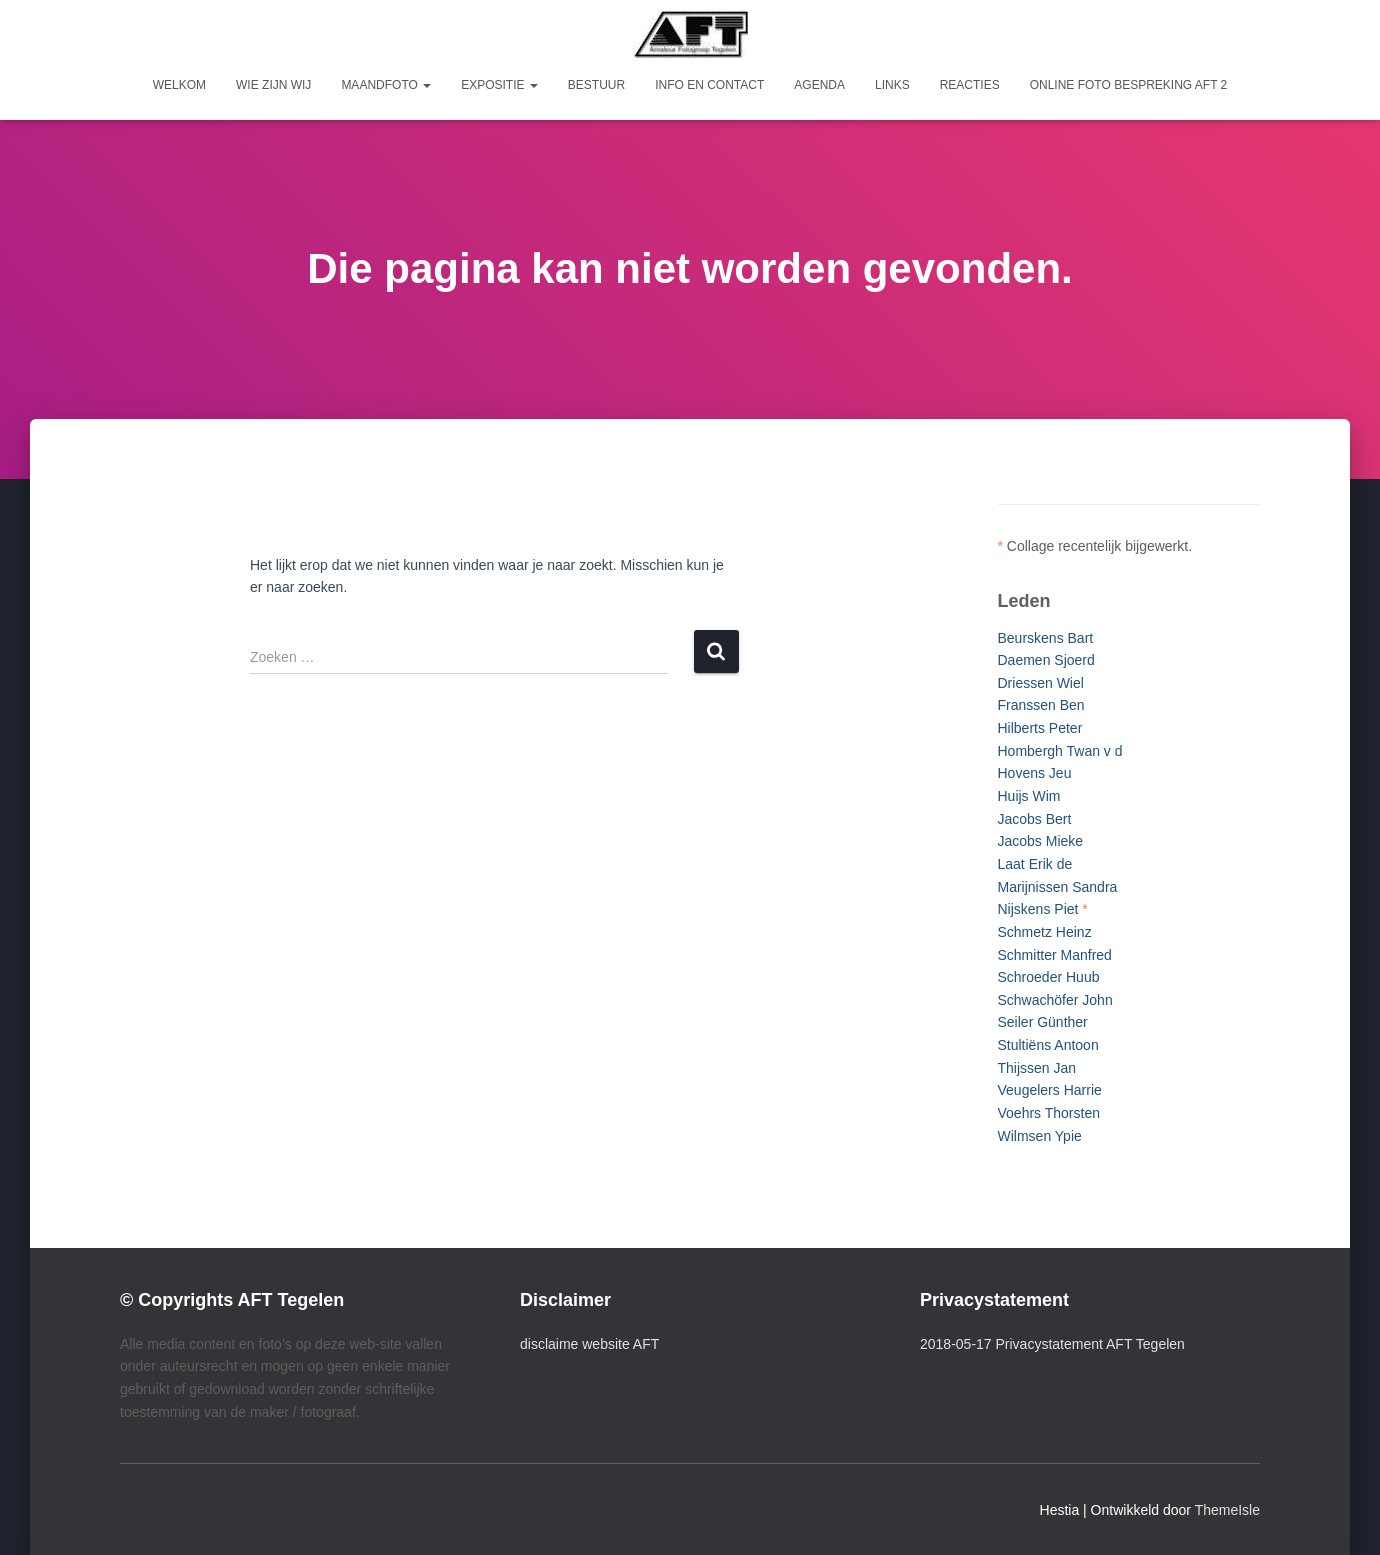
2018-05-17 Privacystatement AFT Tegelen (1052, 1344)
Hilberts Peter (1040, 728)
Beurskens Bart (1046, 638)
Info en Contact (709, 85)
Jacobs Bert (1035, 819)
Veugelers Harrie (1050, 1090)
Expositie (499, 85)
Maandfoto (386, 85)
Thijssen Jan (1037, 1068)
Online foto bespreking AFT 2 (1129, 85)
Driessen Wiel (1041, 683)
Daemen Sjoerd (1046, 660)
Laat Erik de (1035, 864)
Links (892, 85)
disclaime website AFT (589, 1344)
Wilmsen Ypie (1040, 1136)
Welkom (179, 85)
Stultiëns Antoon (1048, 1045)
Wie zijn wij (273, 85)
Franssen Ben (1041, 705)
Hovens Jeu (1035, 773)
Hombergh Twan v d (1060, 751)
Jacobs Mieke (1041, 841)
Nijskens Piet (1038, 909)
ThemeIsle (1227, 1510)
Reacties (970, 85)
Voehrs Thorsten (1049, 1113)
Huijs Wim (1029, 796)
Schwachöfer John (1055, 1000)
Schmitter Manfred (1055, 955)
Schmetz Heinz (1045, 932)
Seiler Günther (1043, 1022)
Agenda (819, 85)
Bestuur (596, 85)
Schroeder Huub (1049, 977)
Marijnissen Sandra (1058, 887)
